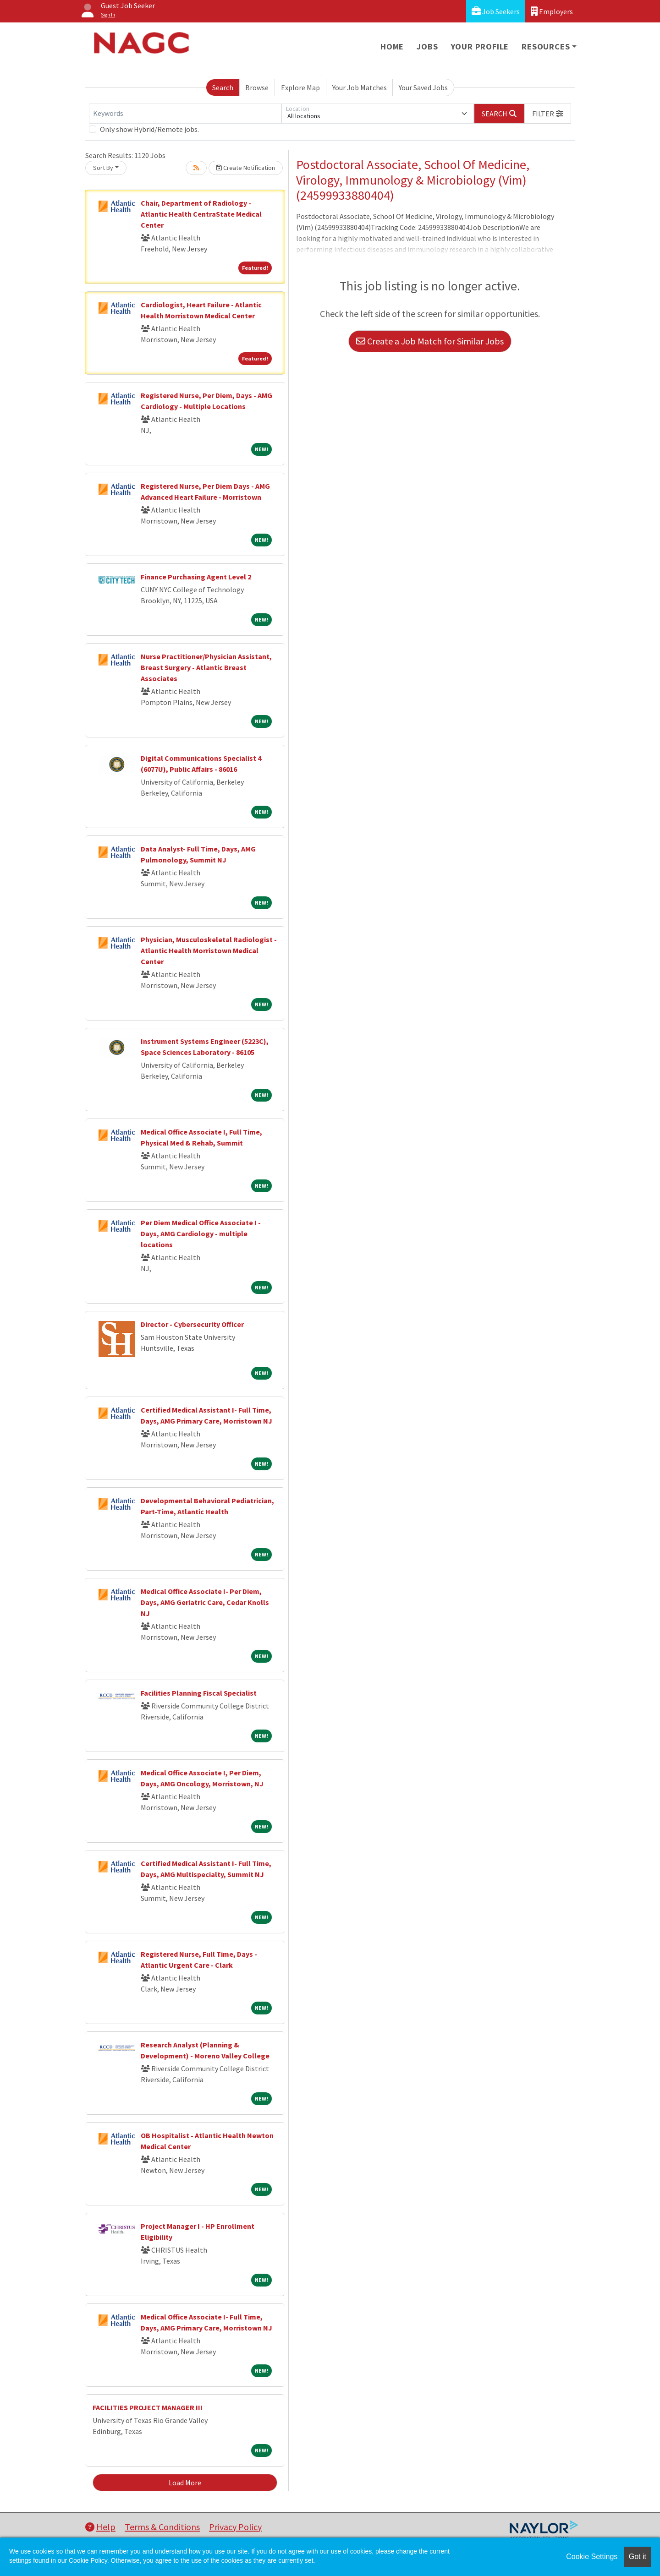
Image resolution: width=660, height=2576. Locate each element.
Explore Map (300, 87)
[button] (547, 114)
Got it (637, 2556)
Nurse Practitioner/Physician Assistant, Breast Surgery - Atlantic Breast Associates (206, 667)
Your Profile (480, 46)
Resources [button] (546, 46)
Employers (552, 11)
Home (392, 46)
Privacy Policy (235, 2526)
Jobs (427, 46)
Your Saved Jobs (423, 87)
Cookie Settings (591, 2556)
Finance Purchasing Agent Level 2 (196, 576)
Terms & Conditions (162, 2526)
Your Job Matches (359, 87)
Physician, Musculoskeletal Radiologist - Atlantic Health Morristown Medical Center (209, 950)
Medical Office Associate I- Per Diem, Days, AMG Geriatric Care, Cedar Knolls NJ (205, 1602)
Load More (185, 2482)
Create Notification (245, 168)
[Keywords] (185, 114)
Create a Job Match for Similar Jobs (430, 341)
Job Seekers (496, 11)
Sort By (103, 168)
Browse (257, 87)
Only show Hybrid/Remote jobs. (149, 129)
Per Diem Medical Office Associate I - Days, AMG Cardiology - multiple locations (201, 1233)
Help (100, 2526)
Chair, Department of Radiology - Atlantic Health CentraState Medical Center (201, 213)
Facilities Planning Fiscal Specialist (199, 1692)
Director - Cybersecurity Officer (192, 1324)
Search (222, 87)
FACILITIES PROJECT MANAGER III (148, 2407)
